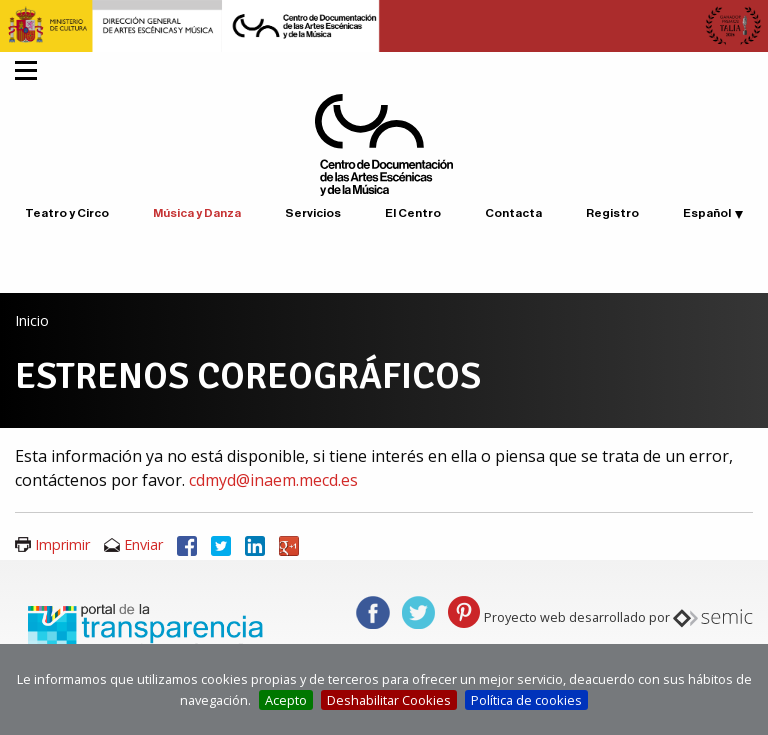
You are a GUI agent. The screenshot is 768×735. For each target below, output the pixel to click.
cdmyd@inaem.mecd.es (273, 480)
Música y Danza (197, 213)
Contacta (513, 213)
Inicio (32, 320)
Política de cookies (526, 700)
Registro (612, 213)
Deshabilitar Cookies (389, 700)
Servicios (313, 213)
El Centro (413, 213)
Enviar (143, 544)
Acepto (286, 700)
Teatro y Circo (67, 213)
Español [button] (707, 213)
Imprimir (62, 544)
